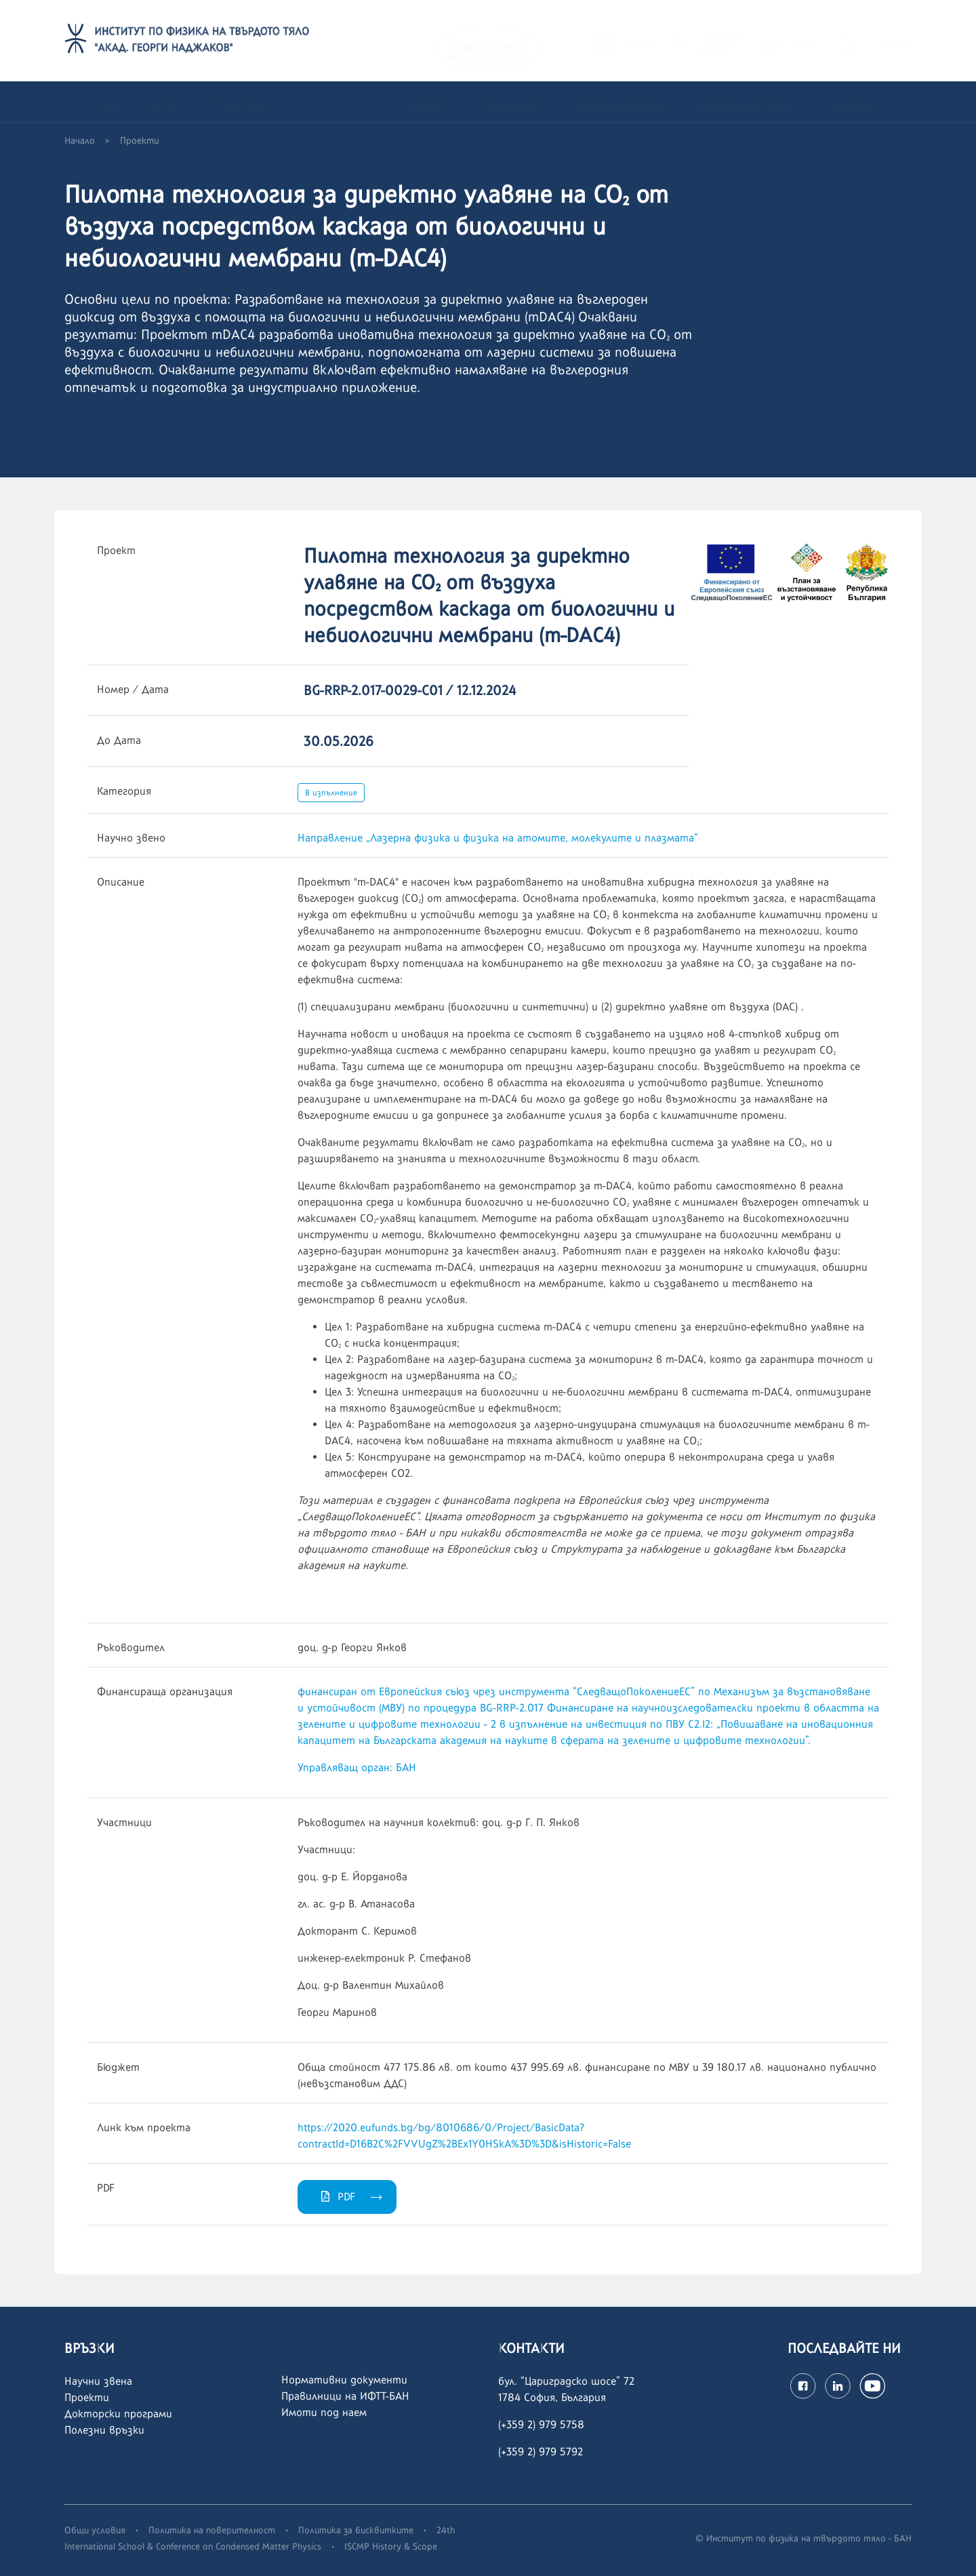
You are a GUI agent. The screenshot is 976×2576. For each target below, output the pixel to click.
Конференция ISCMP (744, 102)
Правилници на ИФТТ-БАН (345, 2396)
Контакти (849, 102)
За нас (165, 102)
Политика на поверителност (211, 2529)
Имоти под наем (324, 2412)
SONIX (805, 41)
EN (906, 41)
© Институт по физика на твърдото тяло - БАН (803, 2538)
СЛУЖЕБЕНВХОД (722, 41)
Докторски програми (118, 2413)
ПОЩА (639, 41)
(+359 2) (518, 2451)
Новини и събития (617, 102)
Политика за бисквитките (355, 2529)
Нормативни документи (344, 2379)
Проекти (139, 140)
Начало (79, 140)
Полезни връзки (104, 2429)
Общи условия (94, 2529)
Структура (238, 102)
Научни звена (98, 2381)
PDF (337, 2196)
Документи (511, 102)
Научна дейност (335, 102)
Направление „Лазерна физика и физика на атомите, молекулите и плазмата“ (498, 837)
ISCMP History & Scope (390, 2546)
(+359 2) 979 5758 (541, 2424)
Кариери (429, 102)
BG (885, 41)
